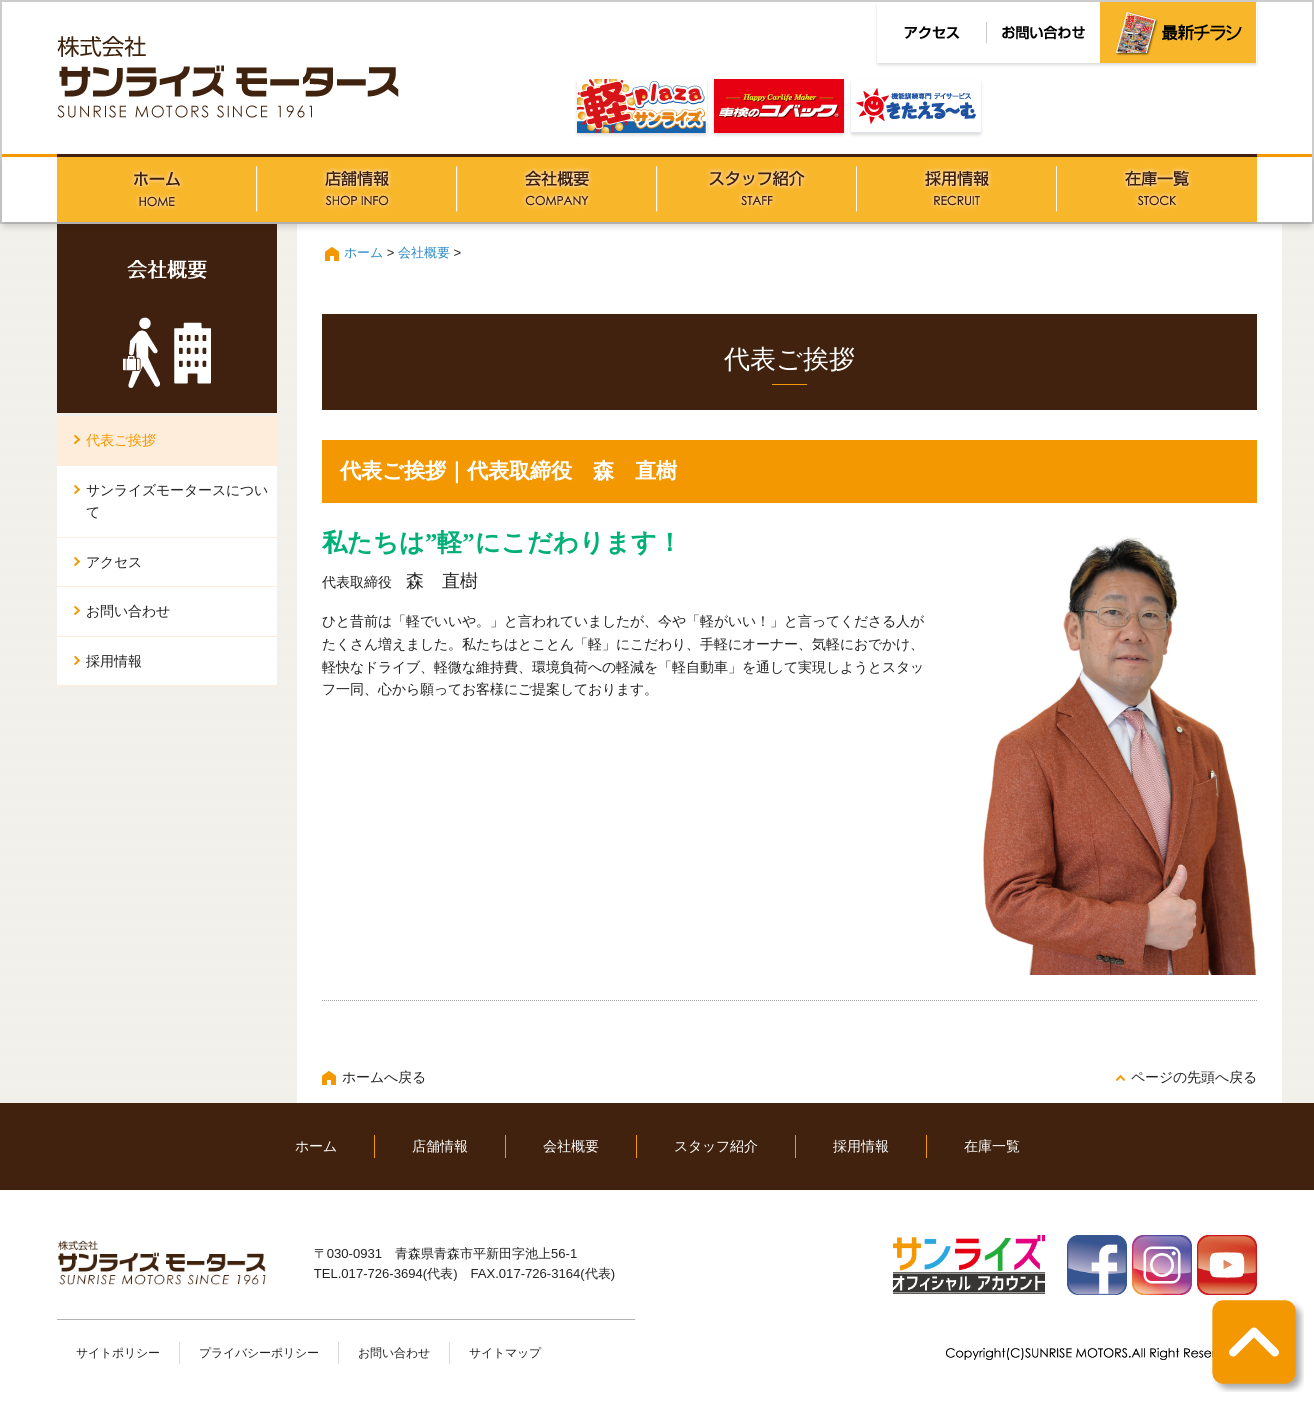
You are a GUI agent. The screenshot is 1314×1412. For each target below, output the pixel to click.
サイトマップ (505, 1353)
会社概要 (557, 188)
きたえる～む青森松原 (916, 106)
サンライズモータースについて (177, 501)
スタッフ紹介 (757, 188)
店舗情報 (357, 188)
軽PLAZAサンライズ (642, 106)
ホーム (157, 188)
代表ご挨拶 (121, 440)
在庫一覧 (1157, 188)
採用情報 (957, 188)
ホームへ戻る (384, 1077)
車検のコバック (779, 106)
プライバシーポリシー (259, 1353)
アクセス (114, 562)
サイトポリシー (118, 1353)
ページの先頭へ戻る (1194, 1077)
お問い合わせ (128, 611)
